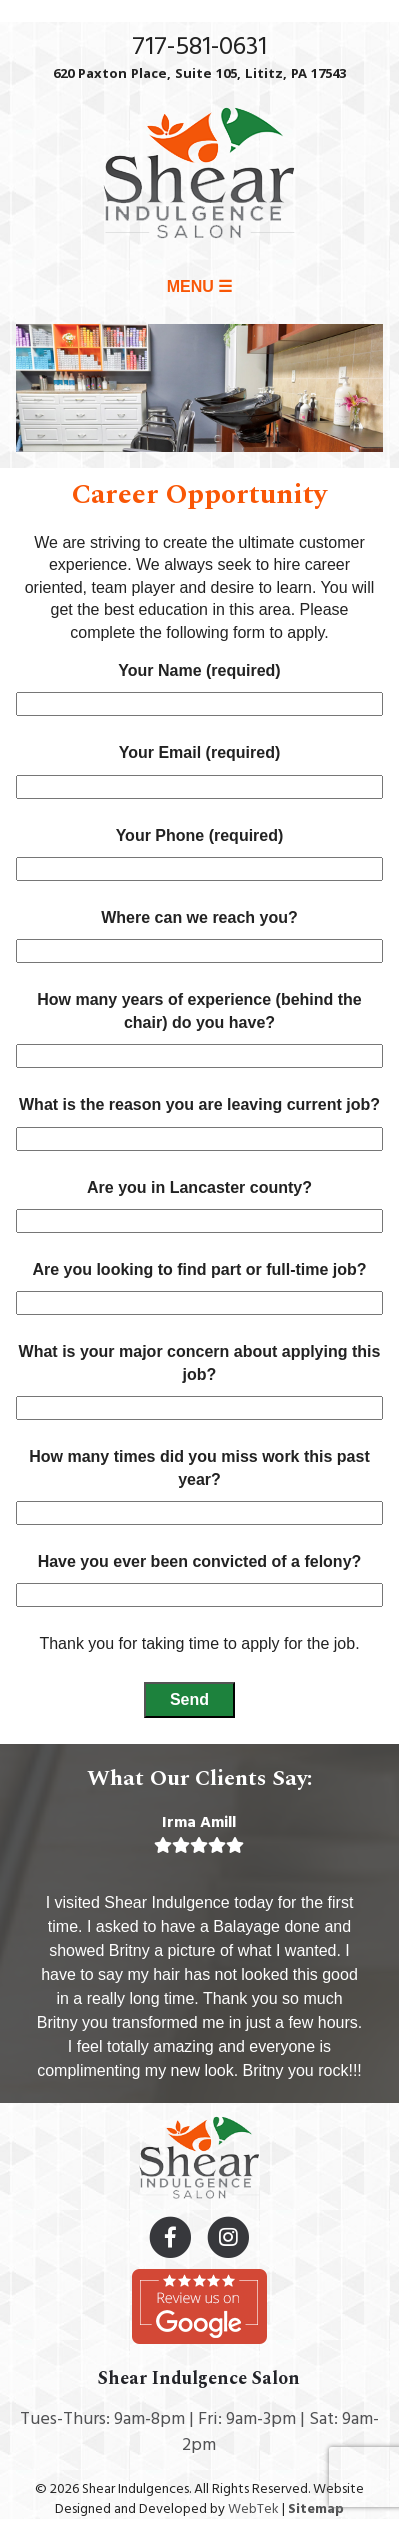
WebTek (253, 2509)
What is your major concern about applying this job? (199, 1379)
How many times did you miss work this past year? (199, 1484)
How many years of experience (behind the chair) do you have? (199, 1027)
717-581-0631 (199, 47)
